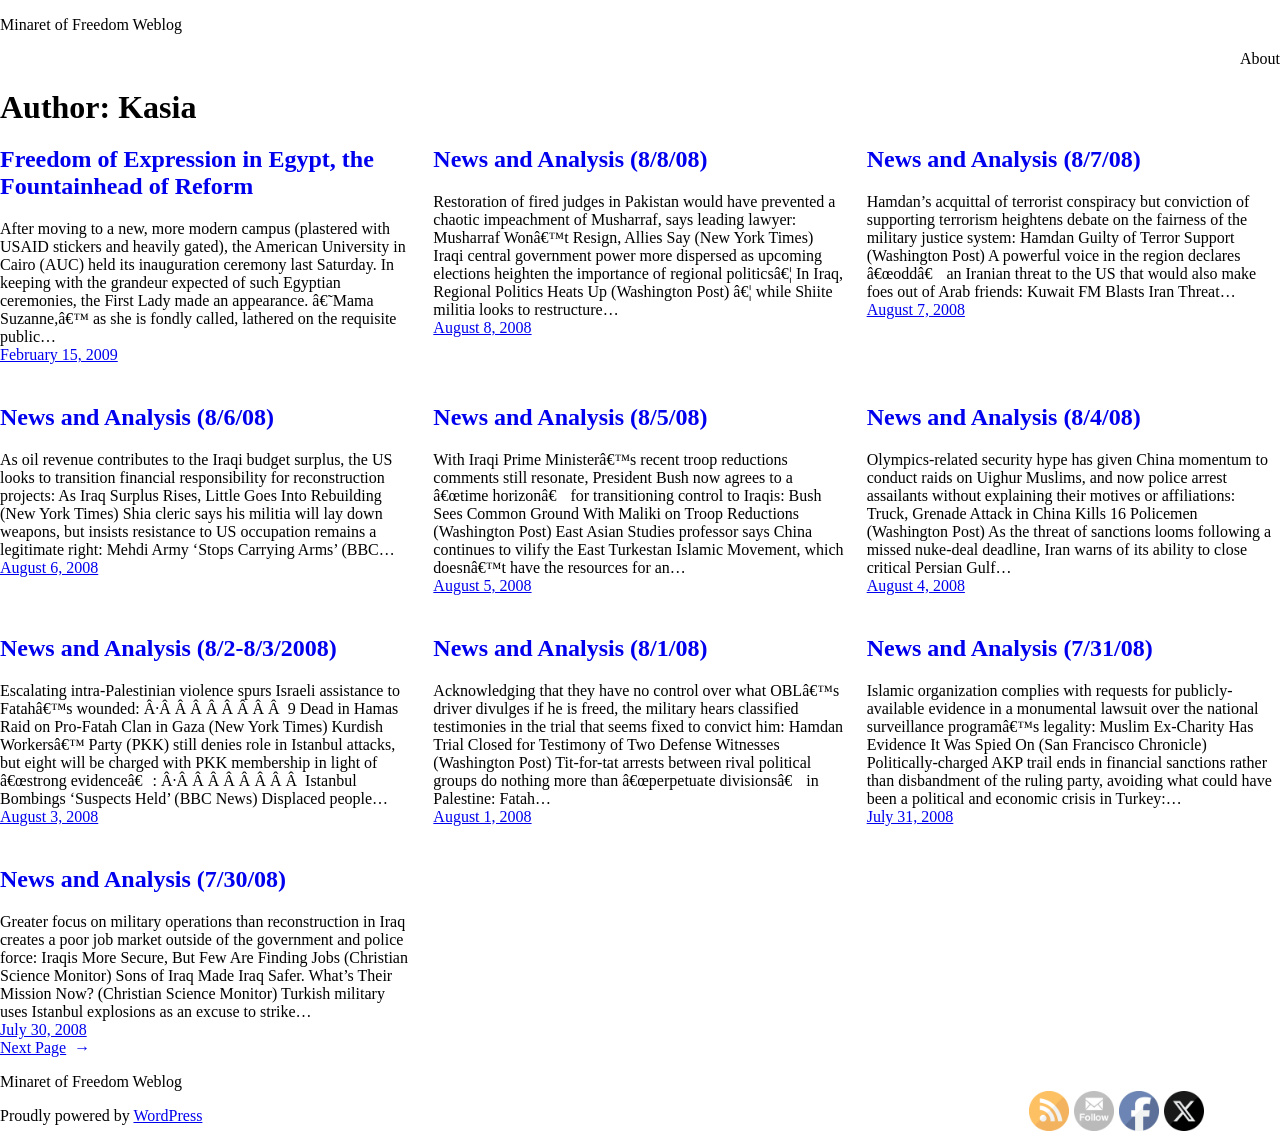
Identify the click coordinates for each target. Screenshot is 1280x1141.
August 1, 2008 (482, 816)
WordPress (167, 1115)
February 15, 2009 (59, 354)
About (1260, 58)
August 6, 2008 (49, 567)
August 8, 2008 (482, 327)
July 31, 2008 (910, 816)
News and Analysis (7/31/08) (1010, 648)
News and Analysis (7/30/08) (143, 879)
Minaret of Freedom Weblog (91, 24)
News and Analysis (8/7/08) (1004, 159)
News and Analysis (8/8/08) (570, 159)
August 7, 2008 (916, 309)
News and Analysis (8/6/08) (137, 417)
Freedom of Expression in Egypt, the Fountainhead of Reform (187, 172)
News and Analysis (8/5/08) (570, 417)
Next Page (45, 1047)
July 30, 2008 (43, 1029)
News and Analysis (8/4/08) (1004, 417)
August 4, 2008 (916, 585)
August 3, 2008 (49, 816)
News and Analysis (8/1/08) (570, 648)
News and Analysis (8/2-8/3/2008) (168, 648)
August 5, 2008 (482, 585)
